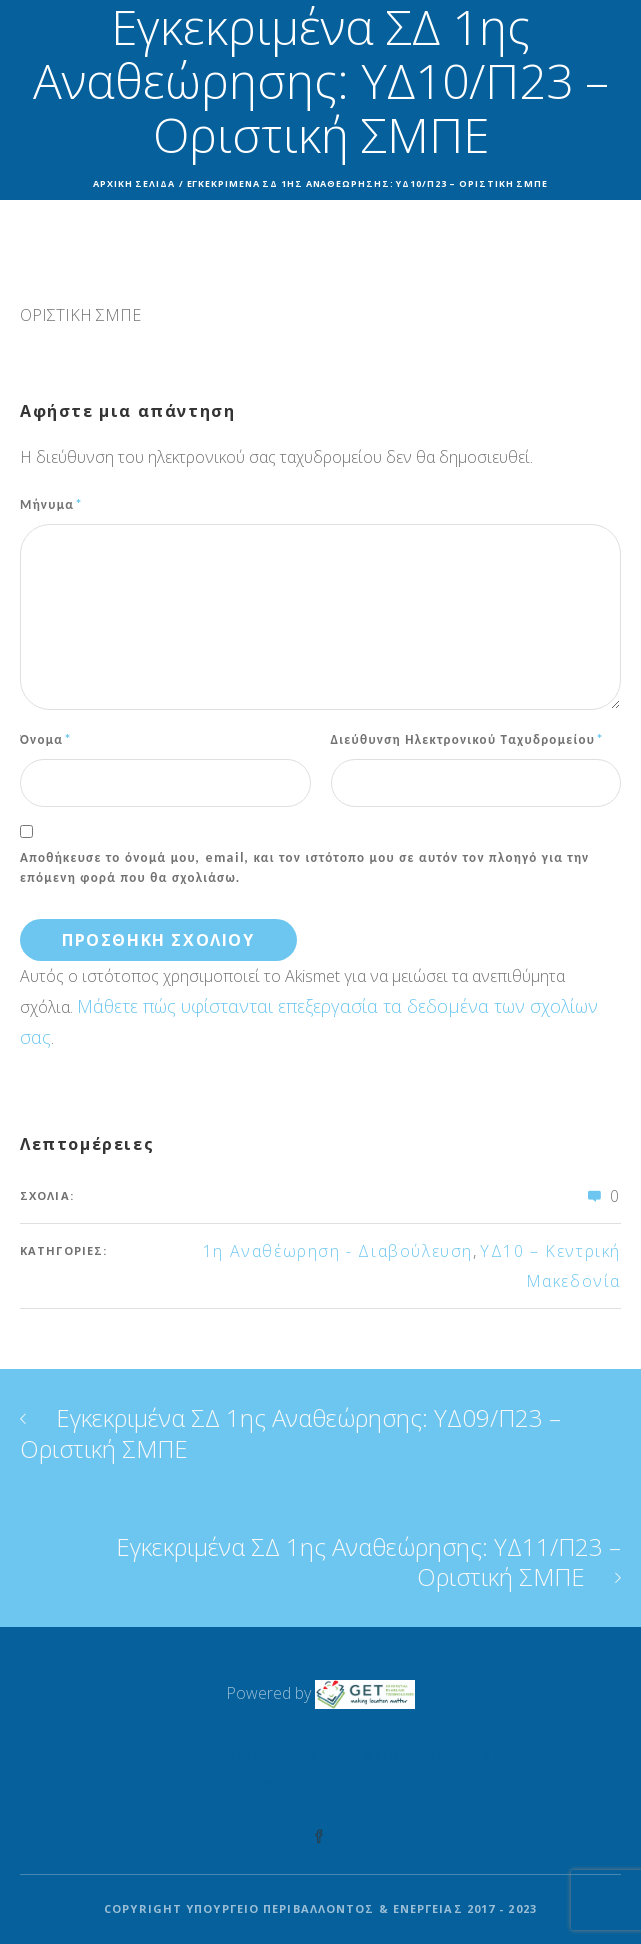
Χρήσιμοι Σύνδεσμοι (442, 1755)
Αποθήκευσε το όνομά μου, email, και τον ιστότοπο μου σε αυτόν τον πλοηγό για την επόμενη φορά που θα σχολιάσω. (305, 867)
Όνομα (46, 739)
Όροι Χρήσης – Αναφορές (320, 1785)
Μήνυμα (51, 504)
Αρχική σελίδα (134, 183)
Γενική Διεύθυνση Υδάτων (221, 1755)
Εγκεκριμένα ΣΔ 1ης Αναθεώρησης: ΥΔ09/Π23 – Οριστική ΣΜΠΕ (290, 1433)
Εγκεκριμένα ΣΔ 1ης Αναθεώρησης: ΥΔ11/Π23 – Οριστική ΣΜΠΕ (368, 1561)
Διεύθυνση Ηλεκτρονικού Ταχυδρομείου (467, 739)
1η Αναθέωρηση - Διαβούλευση (338, 1251)
